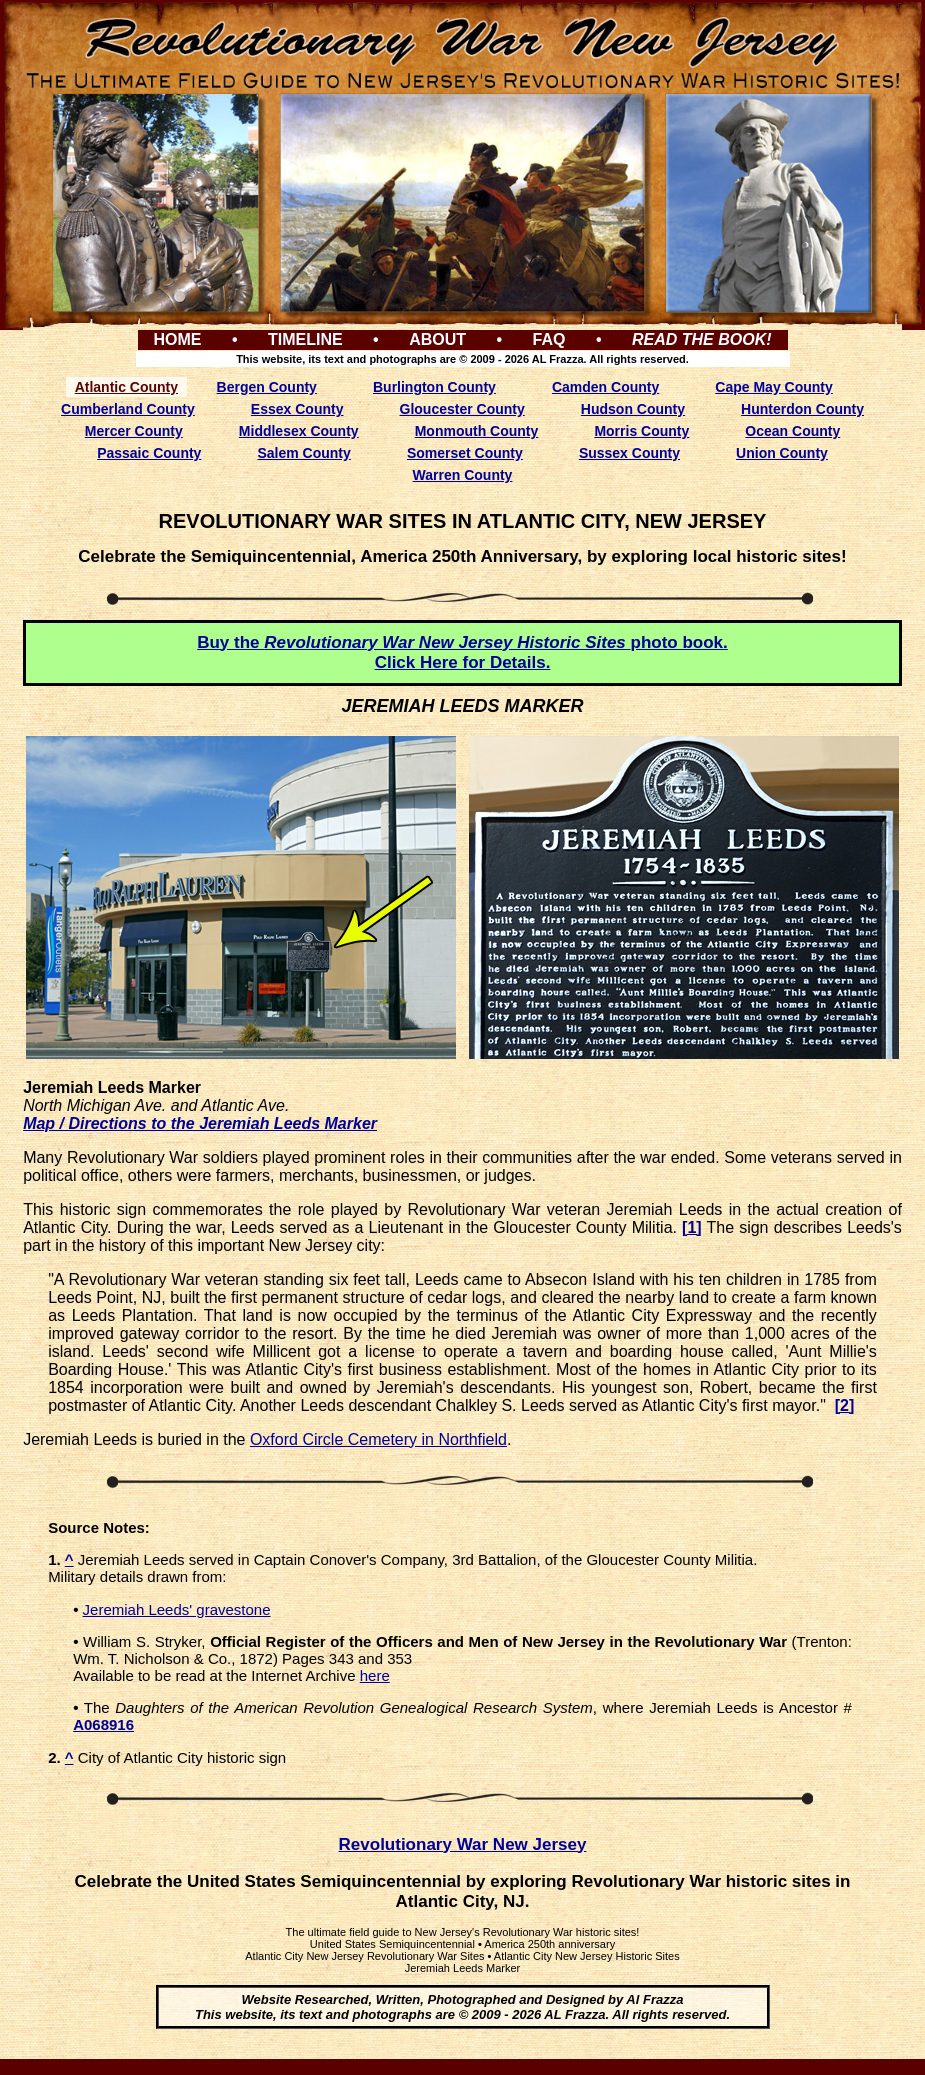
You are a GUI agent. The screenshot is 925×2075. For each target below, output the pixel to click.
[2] (845, 1405)
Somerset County (465, 453)
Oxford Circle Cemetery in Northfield (378, 1439)
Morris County (641, 431)
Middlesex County (299, 431)
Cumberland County (128, 409)
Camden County (605, 387)
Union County (782, 453)
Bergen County (267, 387)
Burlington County (434, 387)
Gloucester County (462, 409)
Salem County (303, 453)
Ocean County (792, 431)
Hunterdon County (802, 409)
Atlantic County (126, 387)
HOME (177, 339)
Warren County (463, 475)
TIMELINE (305, 339)
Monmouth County (477, 431)
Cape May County (773, 387)
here (375, 1675)
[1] (692, 1227)
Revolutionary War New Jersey (463, 1844)
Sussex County (629, 453)
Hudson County (633, 409)
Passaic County (149, 453)
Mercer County (134, 431)
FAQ (549, 339)
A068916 (103, 1724)
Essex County (297, 409)
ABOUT (437, 339)
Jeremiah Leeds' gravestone (177, 1609)
